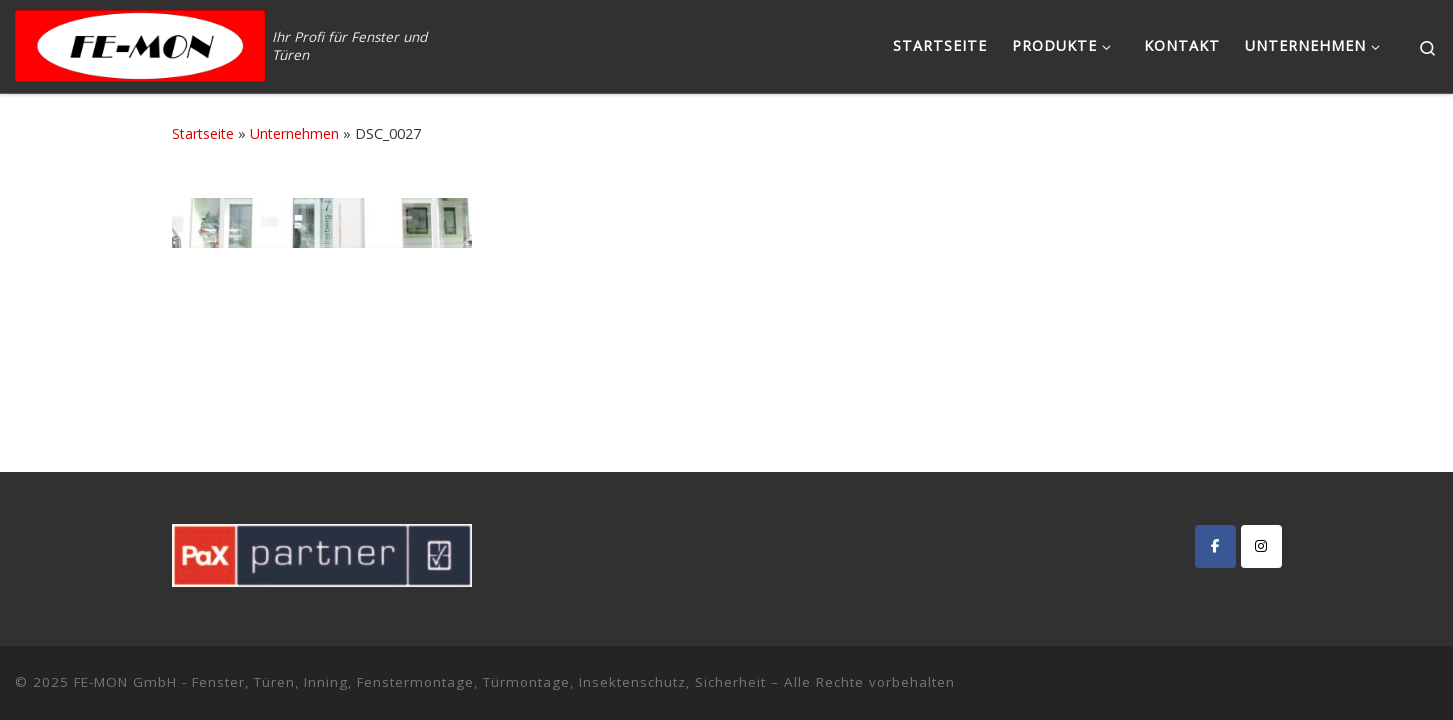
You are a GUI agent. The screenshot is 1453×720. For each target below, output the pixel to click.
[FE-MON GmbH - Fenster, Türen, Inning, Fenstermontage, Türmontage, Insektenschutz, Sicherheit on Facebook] (1215, 546)
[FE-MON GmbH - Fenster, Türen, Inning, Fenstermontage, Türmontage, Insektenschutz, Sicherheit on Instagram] (1261, 546)
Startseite (203, 133)
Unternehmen (294, 133)
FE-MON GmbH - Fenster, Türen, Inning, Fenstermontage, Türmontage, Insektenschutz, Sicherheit (420, 682)
